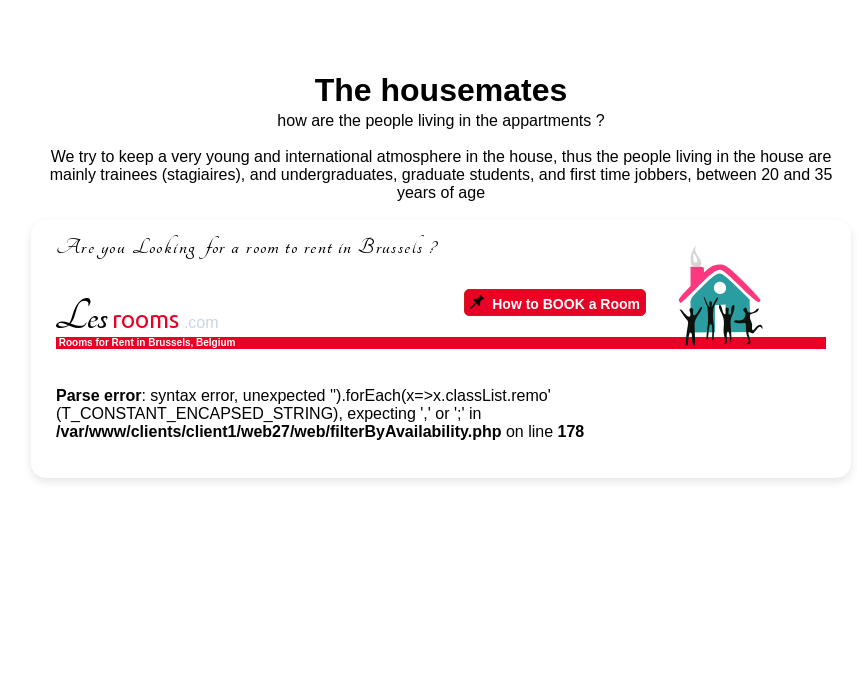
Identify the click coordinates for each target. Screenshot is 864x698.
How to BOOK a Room (555, 303)
